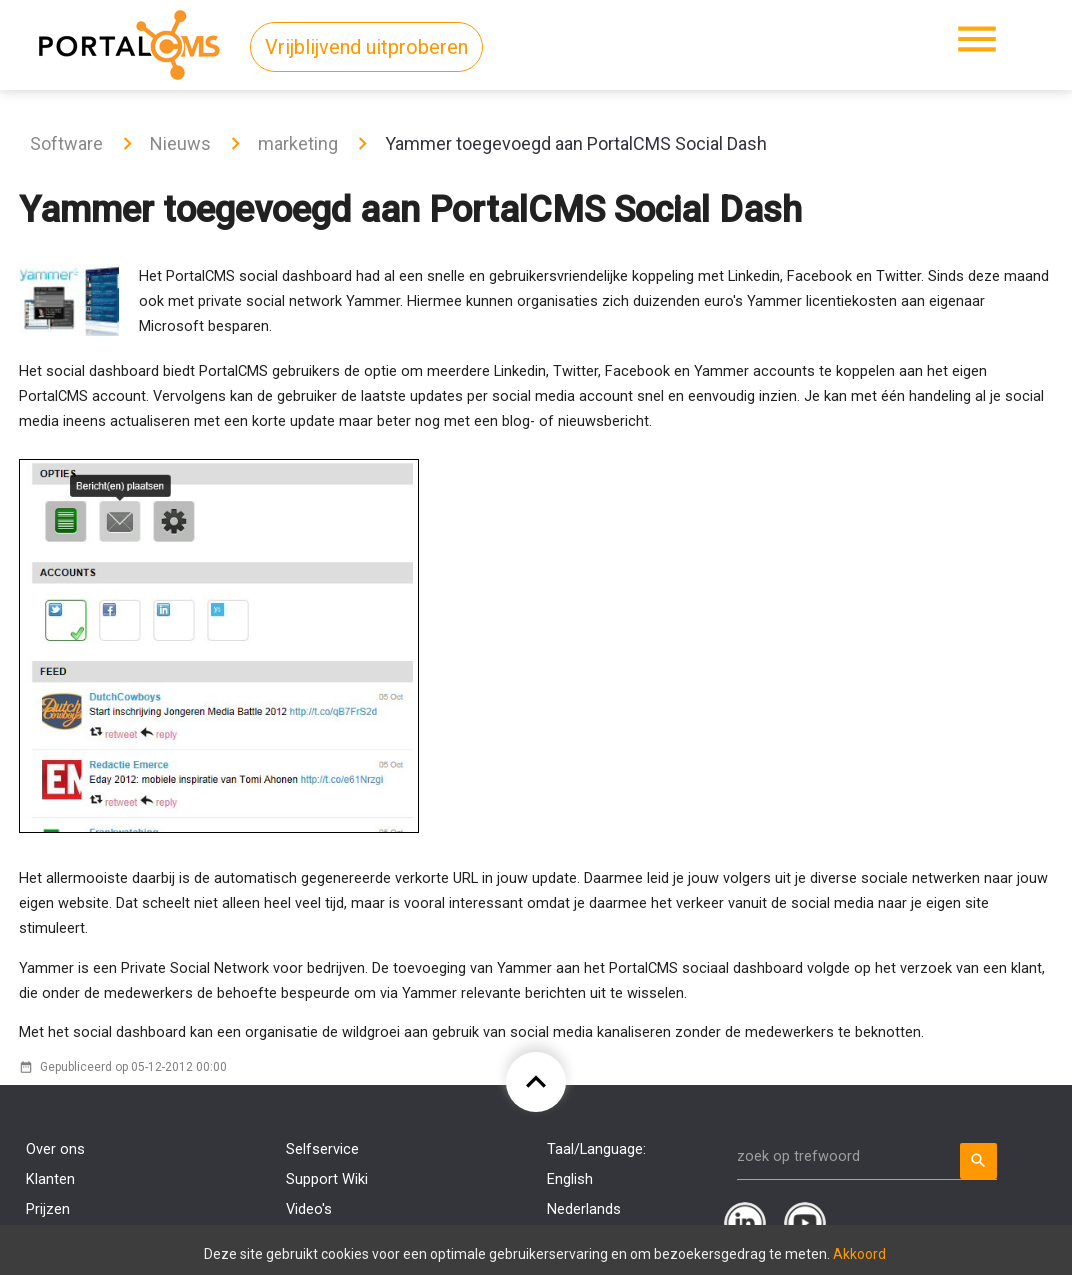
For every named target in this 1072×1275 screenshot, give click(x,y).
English (570, 1179)
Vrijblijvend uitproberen (366, 47)
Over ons (55, 1149)
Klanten (50, 1179)
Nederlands (584, 1209)
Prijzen (48, 1209)
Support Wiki (327, 1179)
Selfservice (322, 1149)
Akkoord (859, 1254)
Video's (309, 1209)
